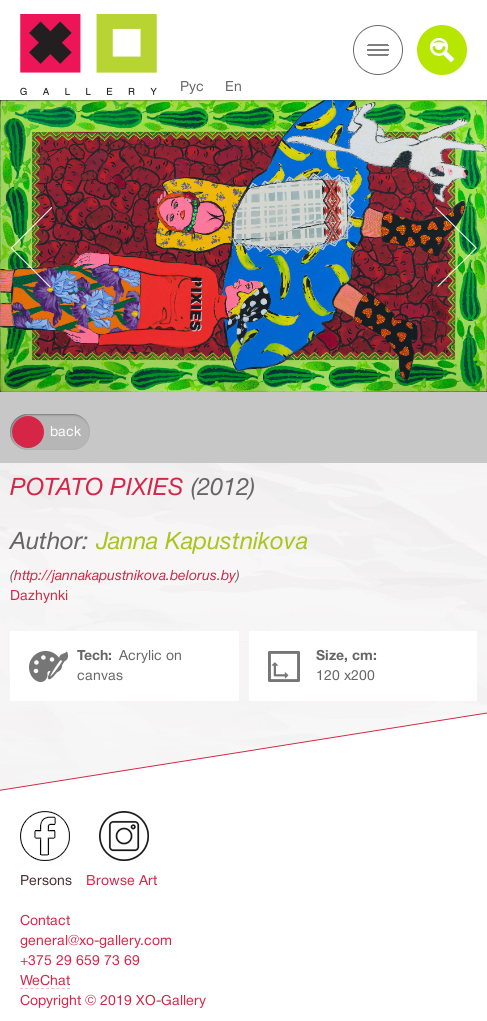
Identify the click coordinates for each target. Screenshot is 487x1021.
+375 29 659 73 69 (80, 960)
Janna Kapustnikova (202, 541)
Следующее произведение (446, 247)
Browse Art (121, 880)
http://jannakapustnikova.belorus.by (125, 575)
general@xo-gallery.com (96, 940)
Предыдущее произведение (41, 247)
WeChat (45, 980)
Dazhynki (39, 595)
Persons (46, 880)
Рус (192, 86)
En (233, 86)
